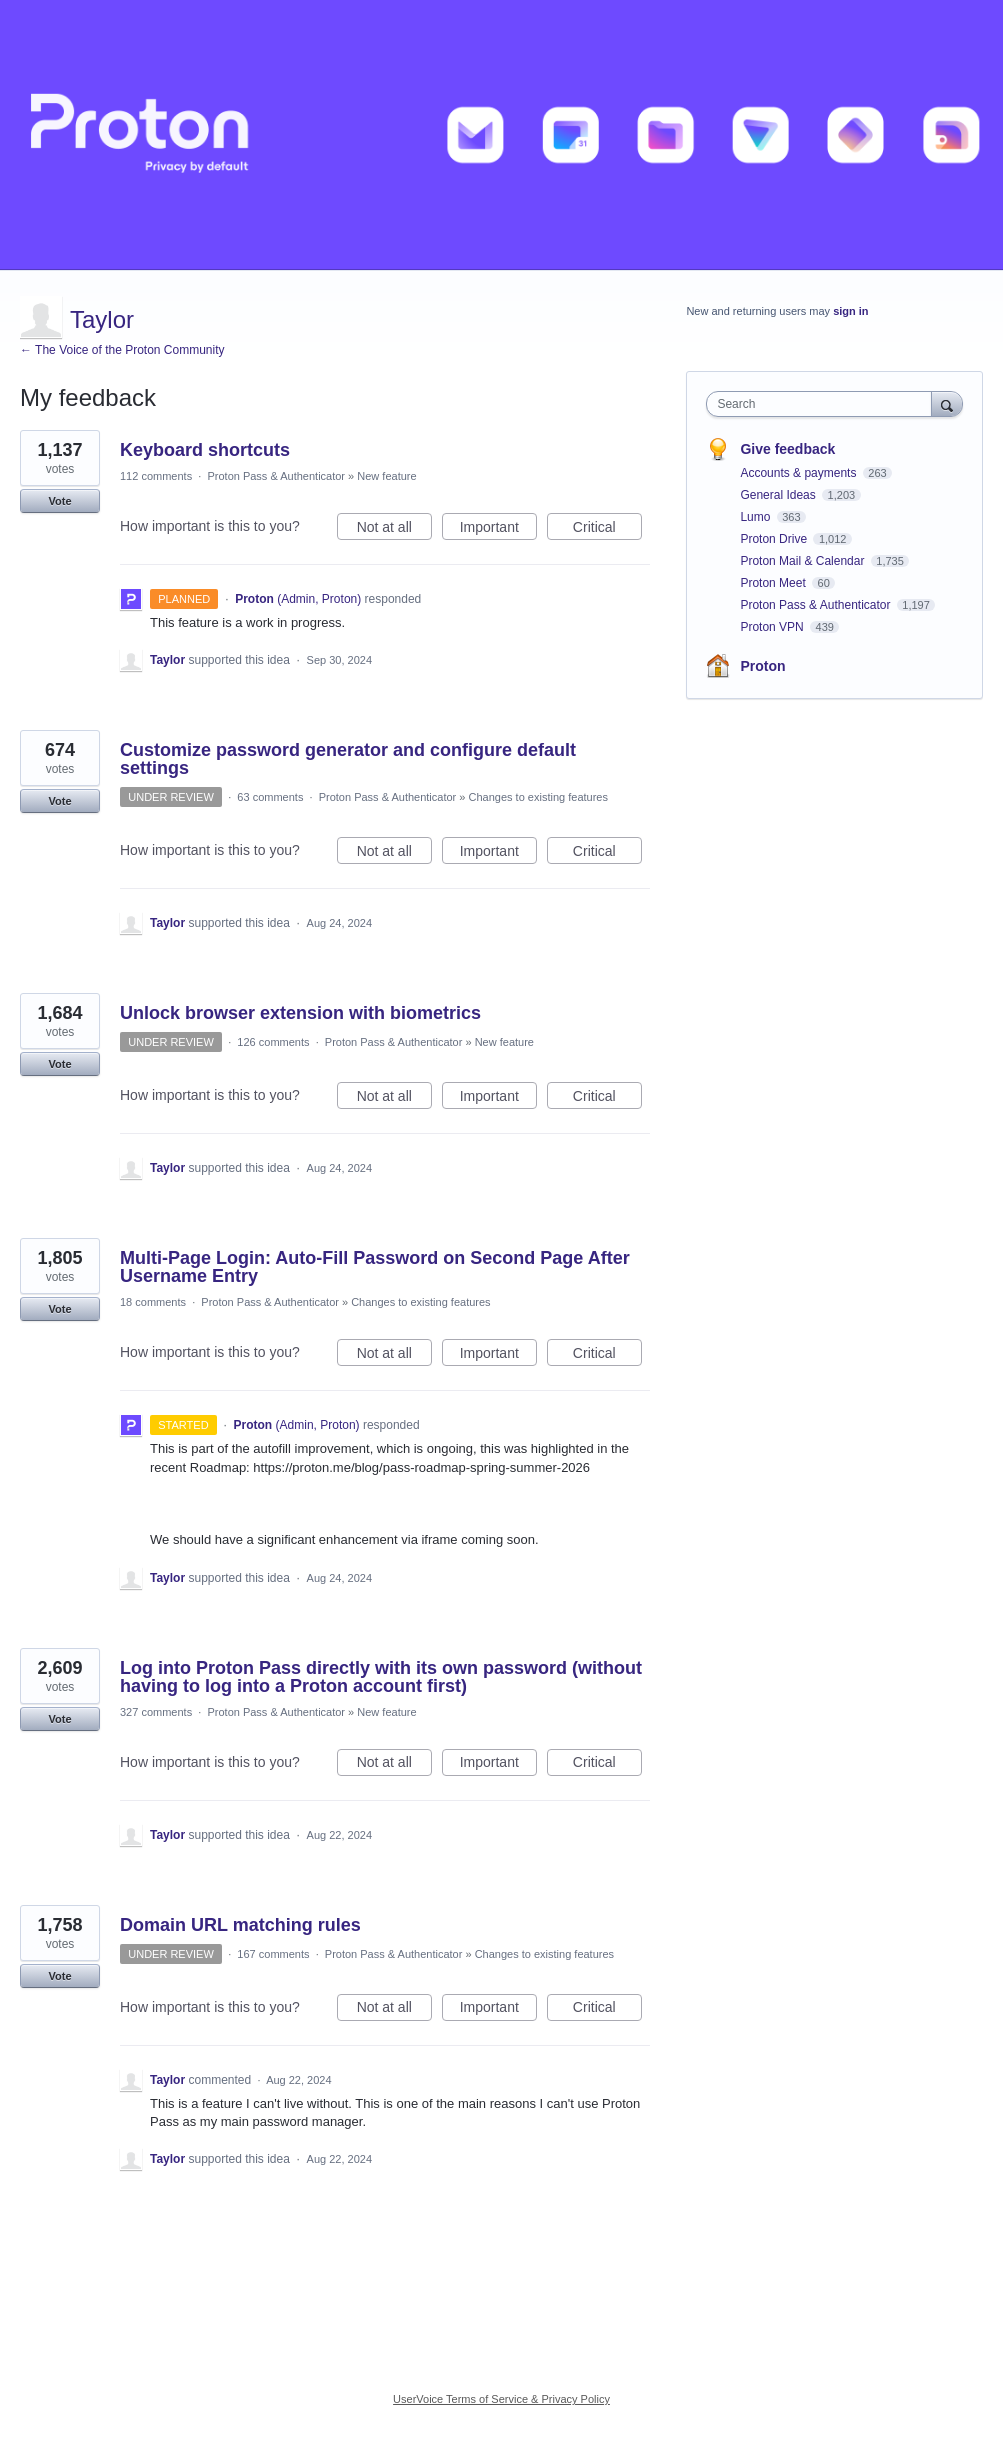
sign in (850, 311)
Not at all (394, 530)
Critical (607, 530)
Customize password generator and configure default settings (348, 759)
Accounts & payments (799, 473)
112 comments (156, 476)
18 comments (153, 1302)
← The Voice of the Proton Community (122, 350)
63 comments (270, 797)
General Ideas (779, 495)
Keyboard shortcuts (205, 450)
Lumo (756, 517)
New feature (386, 476)
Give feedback (787, 449)
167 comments (273, 1954)
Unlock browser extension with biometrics (300, 1013)
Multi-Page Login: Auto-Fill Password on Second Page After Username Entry (375, 1267)
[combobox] (823, 404)
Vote (59, 501)
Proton (762, 666)
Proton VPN (773, 627)
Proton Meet (774, 583)
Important (498, 530)
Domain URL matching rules (240, 1925)
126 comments (273, 1042)
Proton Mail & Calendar (803, 561)
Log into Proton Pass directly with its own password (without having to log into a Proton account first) (381, 1677)
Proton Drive (775, 539)
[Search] (947, 403)
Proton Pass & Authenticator (276, 476)
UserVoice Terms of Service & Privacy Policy (501, 2399)
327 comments (156, 1712)
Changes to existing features (538, 797)
